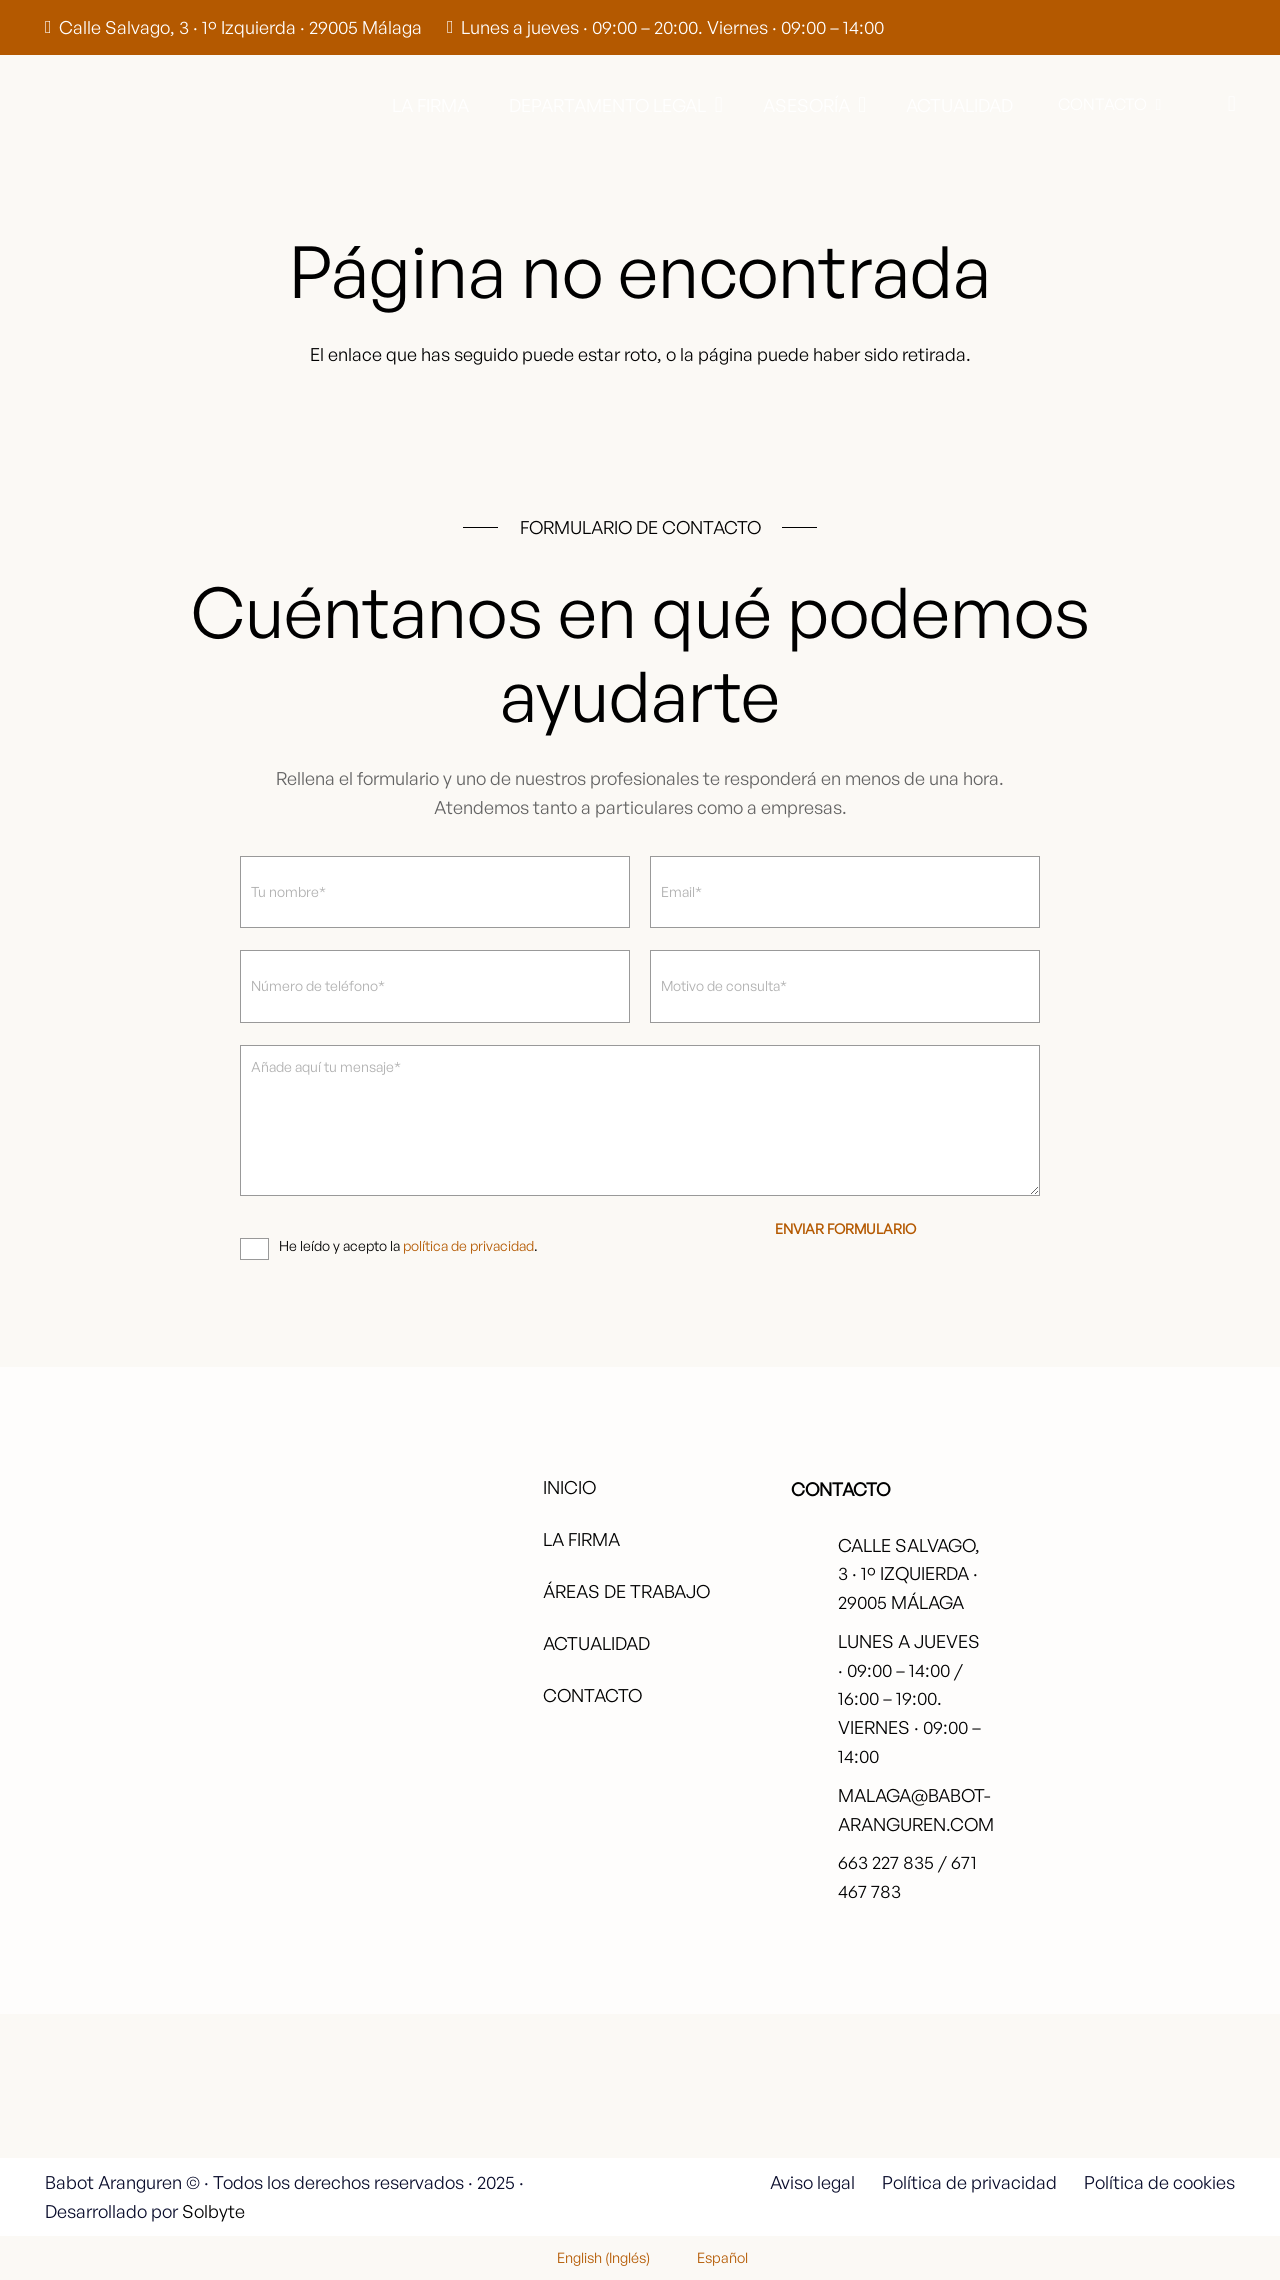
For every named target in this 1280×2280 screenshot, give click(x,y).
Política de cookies (1159, 2182)
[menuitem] (591, 2257)
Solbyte (213, 2211)
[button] (714, 105)
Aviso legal (812, 2182)
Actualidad (596, 1643)
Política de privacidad (969, 2182)
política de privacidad (468, 1245)
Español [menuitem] (722, 2257)
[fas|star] (1153, 2095)
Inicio (569, 1487)
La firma (581, 1539)
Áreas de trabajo (626, 1591)
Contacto (592, 1695)
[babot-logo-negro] (121, 105)
